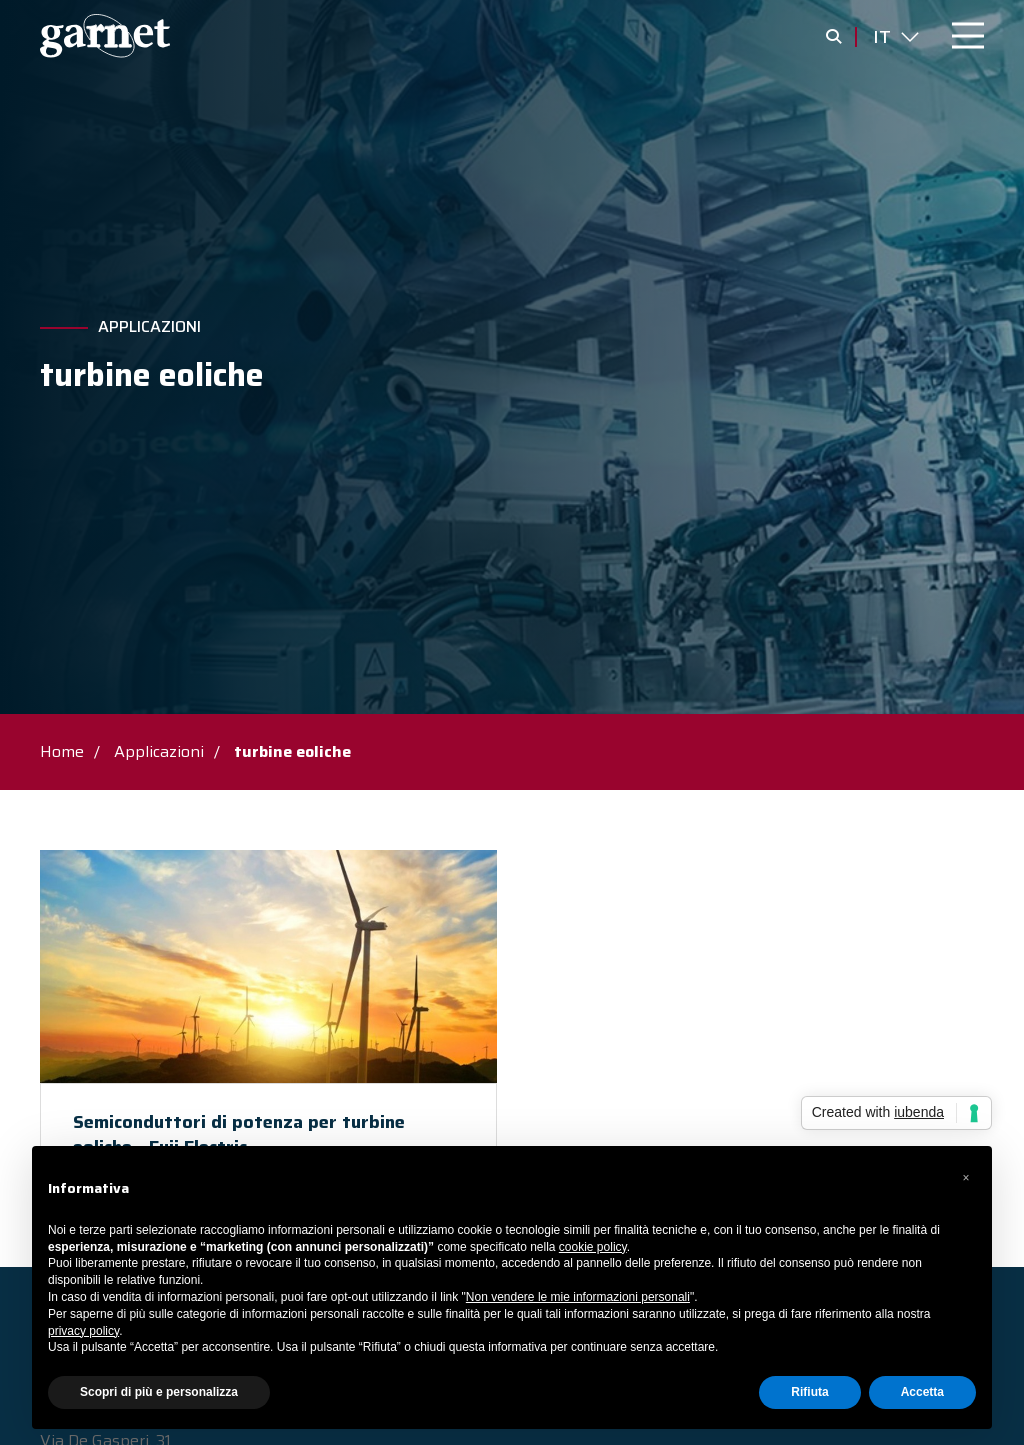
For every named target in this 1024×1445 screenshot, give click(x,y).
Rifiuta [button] (809, 1392)
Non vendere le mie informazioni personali (578, 1297)
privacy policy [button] (83, 1331)
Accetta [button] (922, 1392)
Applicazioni (149, 327)
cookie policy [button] (593, 1247)
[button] (966, 1178)
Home (62, 751)
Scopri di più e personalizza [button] (159, 1392)
